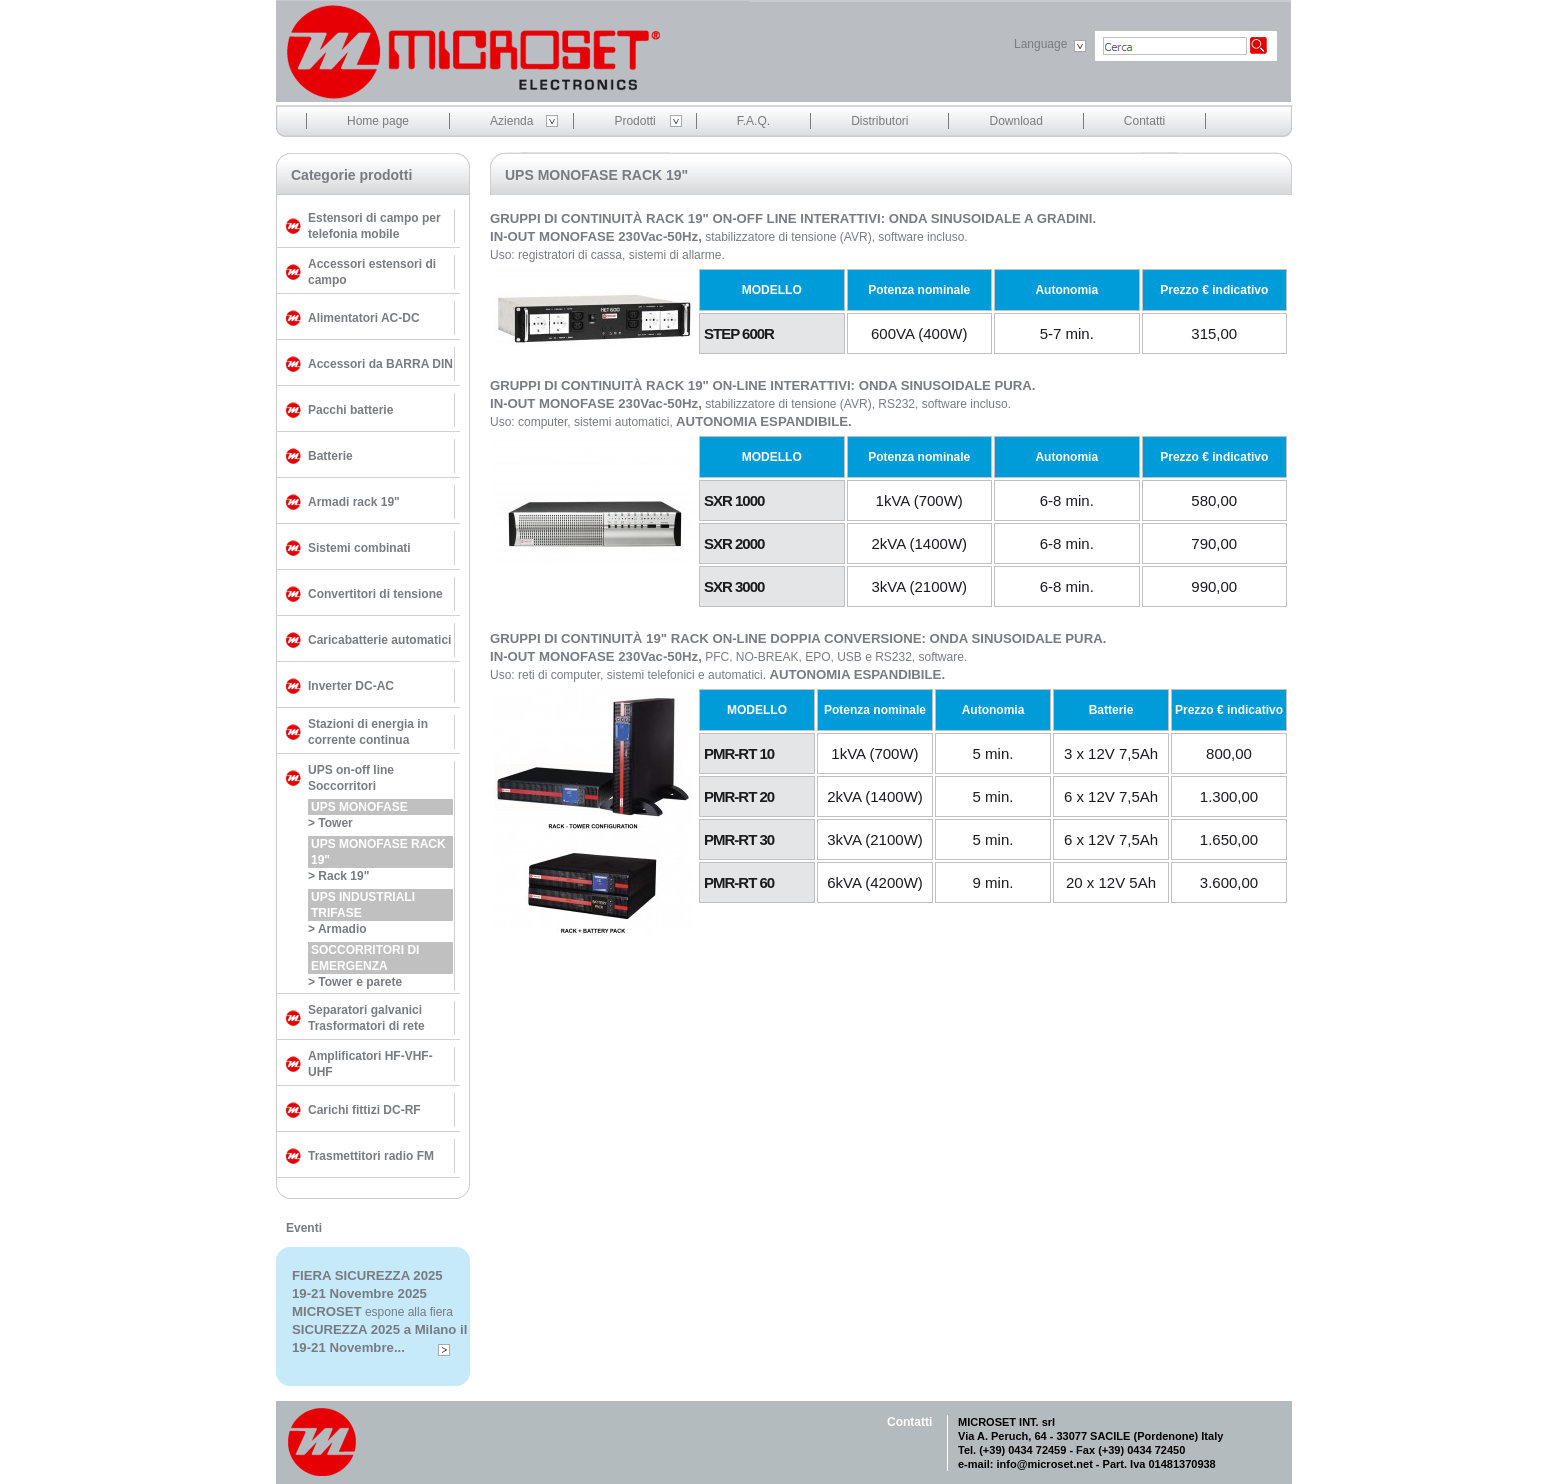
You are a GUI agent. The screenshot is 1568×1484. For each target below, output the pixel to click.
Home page (378, 121)
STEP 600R (739, 333)
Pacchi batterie (350, 410)
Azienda (511, 121)
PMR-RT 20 (739, 796)
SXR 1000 (734, 500)
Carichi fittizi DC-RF (364, 1110)
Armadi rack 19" (354, 502)
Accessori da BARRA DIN (380, 364)
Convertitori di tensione (375, 594)
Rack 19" (343, 876)
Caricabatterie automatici (379, 640)
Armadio (342, 929)
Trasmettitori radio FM (371, 1156)
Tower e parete (360, 982)
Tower (335, 823)
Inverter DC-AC (351, 686)
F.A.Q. (753, 121)
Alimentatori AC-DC (364, 318)
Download (1015, 121)
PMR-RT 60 (739, 882)
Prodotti (634, 121)
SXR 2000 (734, 543)
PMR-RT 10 (739, 753)
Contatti (1144, 121)
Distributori (879, 121)
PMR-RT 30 (739, 839)
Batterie (330, 456)
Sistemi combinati (359, 548)
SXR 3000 (734, 586)
